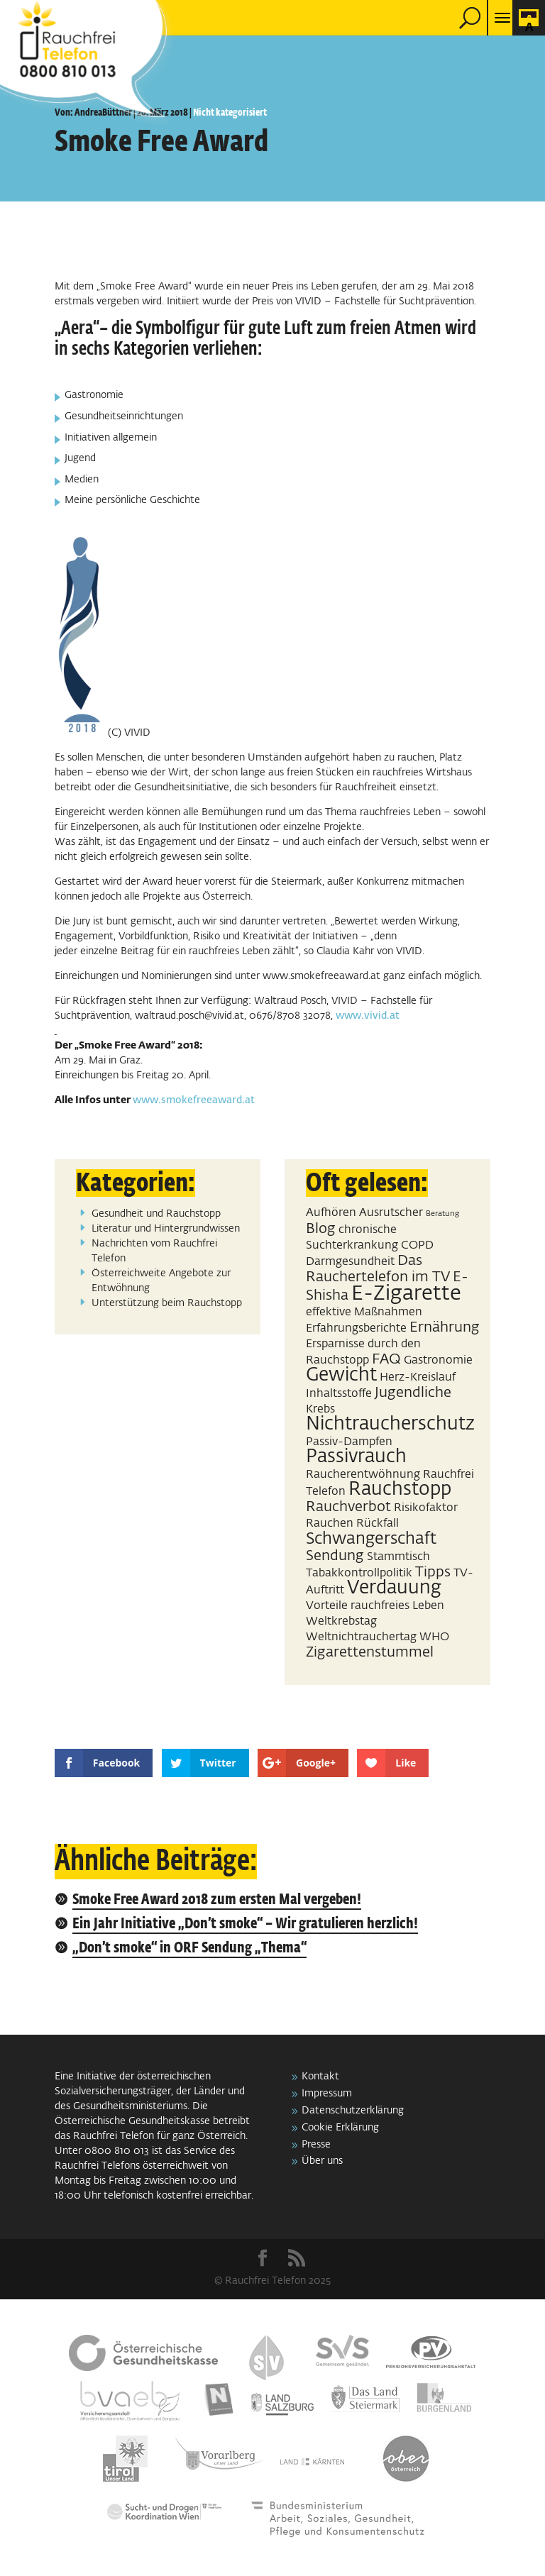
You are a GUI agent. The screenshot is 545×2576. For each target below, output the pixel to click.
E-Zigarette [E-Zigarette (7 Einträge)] (406, 1293)
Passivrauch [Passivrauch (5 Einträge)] (356, 1457)
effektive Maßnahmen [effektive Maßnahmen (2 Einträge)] (364, 1312)
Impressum (327, 2094)
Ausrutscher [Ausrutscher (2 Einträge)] (391, 1213)
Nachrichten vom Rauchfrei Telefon (154, 1251)
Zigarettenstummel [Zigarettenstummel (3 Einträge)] (370, 1652)
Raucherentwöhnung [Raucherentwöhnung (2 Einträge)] (363, 1475)
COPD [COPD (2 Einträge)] (417, 1245)
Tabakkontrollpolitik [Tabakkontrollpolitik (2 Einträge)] (359, 1573)
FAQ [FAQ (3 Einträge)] (386, 1359)
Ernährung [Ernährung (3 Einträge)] (444, 1327)
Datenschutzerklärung (353, 2111)
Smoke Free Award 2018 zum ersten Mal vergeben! (216, 1900)
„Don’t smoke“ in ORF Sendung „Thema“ (189, 1948)
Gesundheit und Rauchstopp (156, 1214)
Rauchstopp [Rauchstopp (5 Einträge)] (399, 1490)
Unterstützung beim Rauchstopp (167, 1303)
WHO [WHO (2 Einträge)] (434, 1637)
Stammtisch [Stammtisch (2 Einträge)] (398, 1557)
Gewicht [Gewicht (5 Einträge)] (341, 1375)
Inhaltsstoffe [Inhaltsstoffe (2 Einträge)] (339, 1394)
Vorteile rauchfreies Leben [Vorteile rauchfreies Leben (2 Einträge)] (375, 1606)
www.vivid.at (368, 1016)
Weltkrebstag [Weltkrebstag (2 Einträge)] (341, 1621)
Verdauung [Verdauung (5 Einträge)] (394, 1588)
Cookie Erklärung (340, 2128)
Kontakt (320, 2077)
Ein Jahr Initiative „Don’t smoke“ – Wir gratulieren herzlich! (245, 1924)
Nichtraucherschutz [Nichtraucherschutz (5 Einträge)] (390, 1424)
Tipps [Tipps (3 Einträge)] (433, 1572)
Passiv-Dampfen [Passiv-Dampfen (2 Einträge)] (349, 1442)
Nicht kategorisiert (230, 113)
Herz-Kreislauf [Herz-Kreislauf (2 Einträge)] (418, 1377)
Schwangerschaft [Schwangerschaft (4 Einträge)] (371, 1539)
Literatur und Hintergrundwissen (166, 1229)
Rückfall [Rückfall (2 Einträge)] (377, 1524)
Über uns (322, 2161)
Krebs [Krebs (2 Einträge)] (320, 1409)
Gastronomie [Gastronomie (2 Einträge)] (438, 1360)
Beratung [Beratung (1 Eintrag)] (442, 1213)
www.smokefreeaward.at (194, 1100)
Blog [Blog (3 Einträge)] (321, 1229)
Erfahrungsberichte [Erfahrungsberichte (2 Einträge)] (356, 1328)
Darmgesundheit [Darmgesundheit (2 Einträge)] (350, 1262)
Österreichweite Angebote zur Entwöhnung (161, 1280)
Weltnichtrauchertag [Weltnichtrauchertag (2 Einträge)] (361, 1637)
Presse (316, 2145)
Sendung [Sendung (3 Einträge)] (335, 1556)
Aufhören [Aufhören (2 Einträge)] (331, 1213)
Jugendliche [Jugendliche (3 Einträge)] (413, 1393)
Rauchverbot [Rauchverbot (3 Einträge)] (348, 1507)
